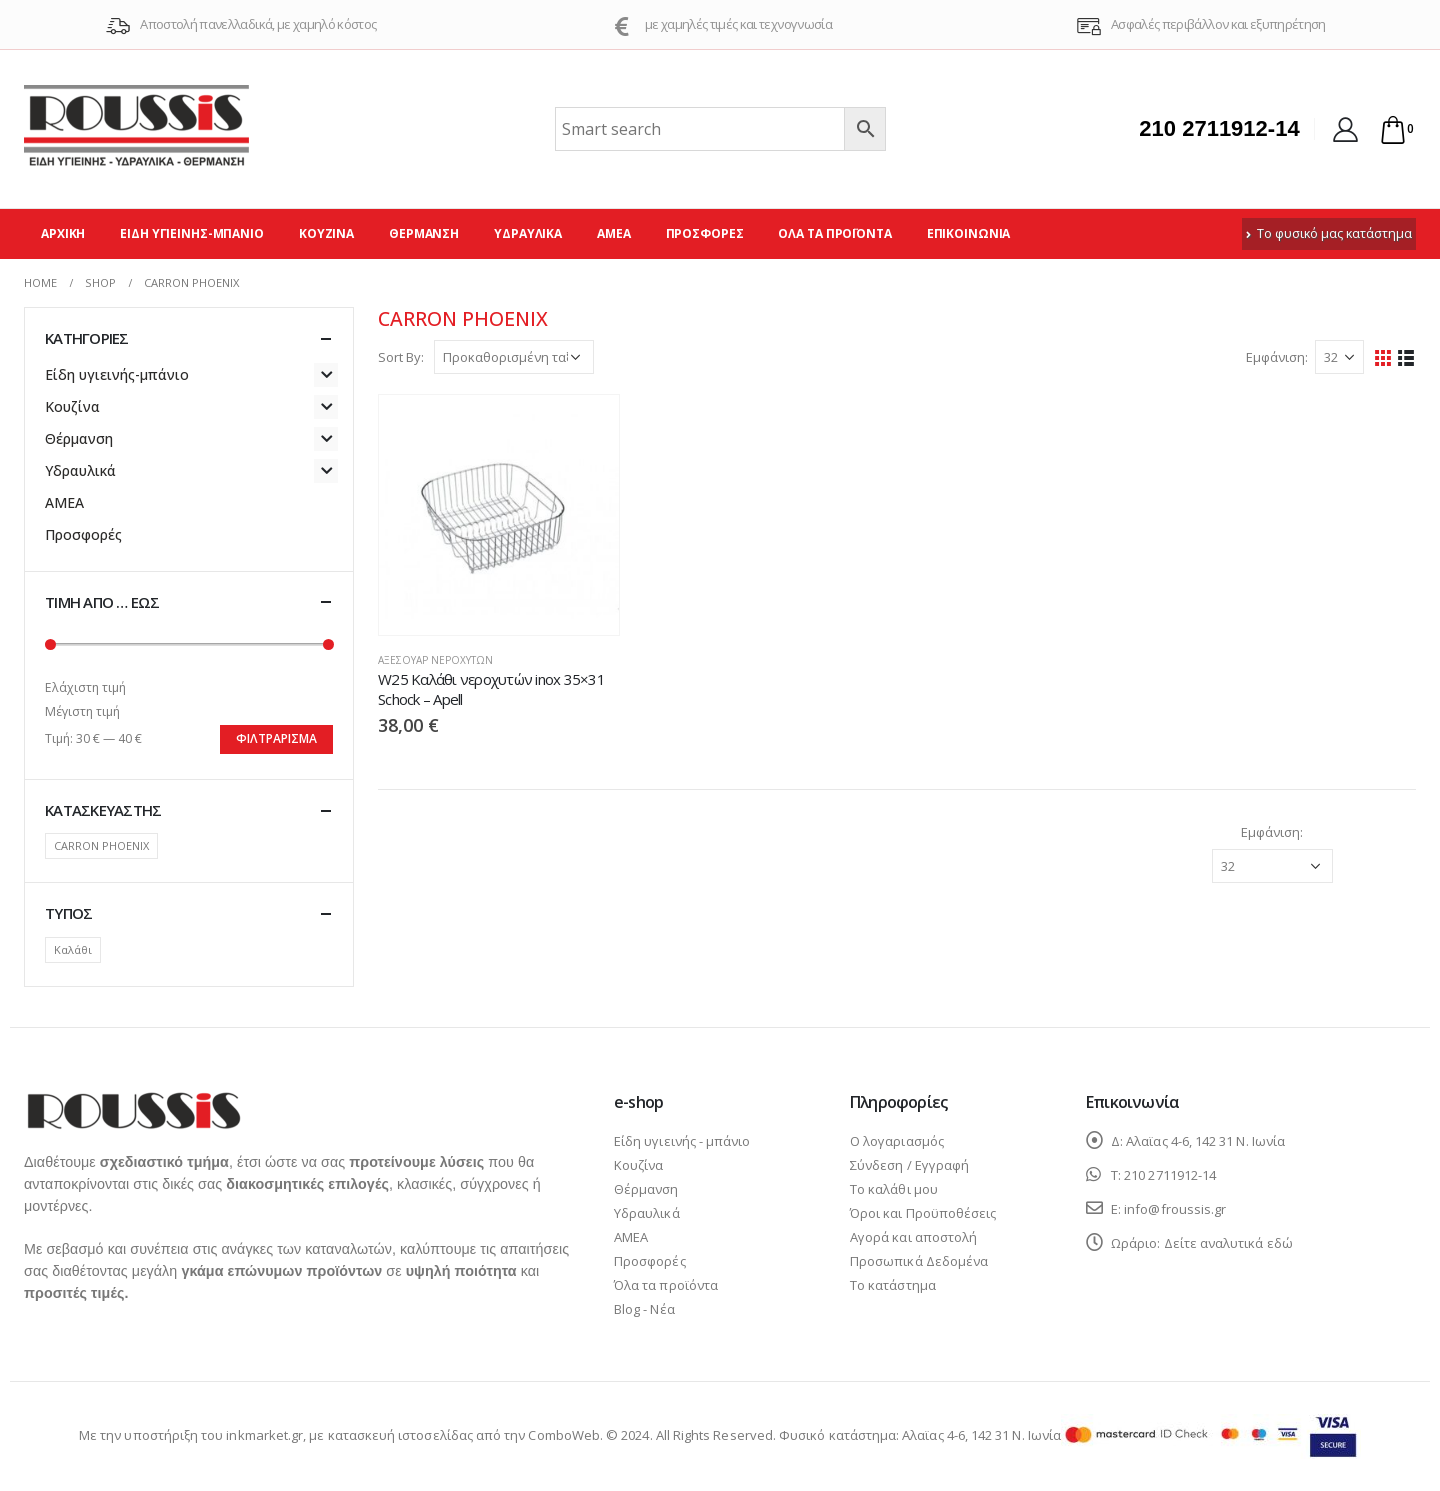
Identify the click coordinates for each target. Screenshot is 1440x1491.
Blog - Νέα (644, 1309)
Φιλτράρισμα (276, 738)
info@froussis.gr (1175, 1209)
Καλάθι (73, 949)
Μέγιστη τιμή (82, 711)
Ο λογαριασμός (897, 1141)
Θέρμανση (424, 233)
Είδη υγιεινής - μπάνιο (682, 1141)
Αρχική (63, 233)
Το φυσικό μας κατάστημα (1329, 233)
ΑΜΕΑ (614, 233)
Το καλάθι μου (894, 1189)
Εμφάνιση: (1277, 357)
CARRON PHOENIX (101, 845)
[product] (499, 515)
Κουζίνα (326, 233)
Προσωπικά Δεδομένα (919, 1261)
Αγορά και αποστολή (913, 1237)
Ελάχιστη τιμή (85, 687)
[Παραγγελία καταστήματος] (514, 357)
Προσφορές (705, 233)
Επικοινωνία (969, 233)
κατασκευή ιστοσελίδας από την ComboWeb (464, 1435)
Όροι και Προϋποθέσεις (923, 1213)
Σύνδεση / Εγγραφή (909, 1165)
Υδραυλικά (528, 233)
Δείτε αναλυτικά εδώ (1228, 1243)
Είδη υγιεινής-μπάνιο (192, 233)
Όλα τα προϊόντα (834, 233)
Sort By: (401, 357)
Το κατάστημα (893, 1285)
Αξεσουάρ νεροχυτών (435, 660)
